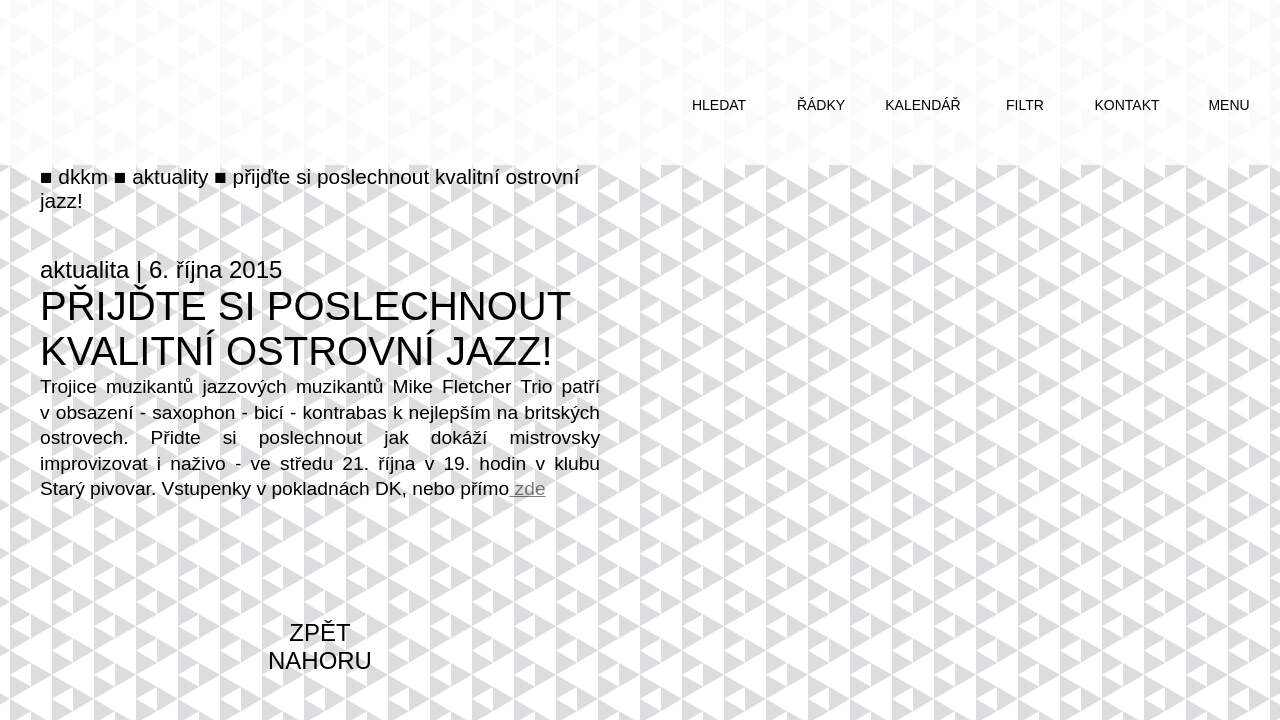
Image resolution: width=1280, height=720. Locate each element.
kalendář (922, 105)
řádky (821, 105)
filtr (1025, 105)
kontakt (1126, 105)
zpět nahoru (320, 646)
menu (1228, 105)
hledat (719, 105)
